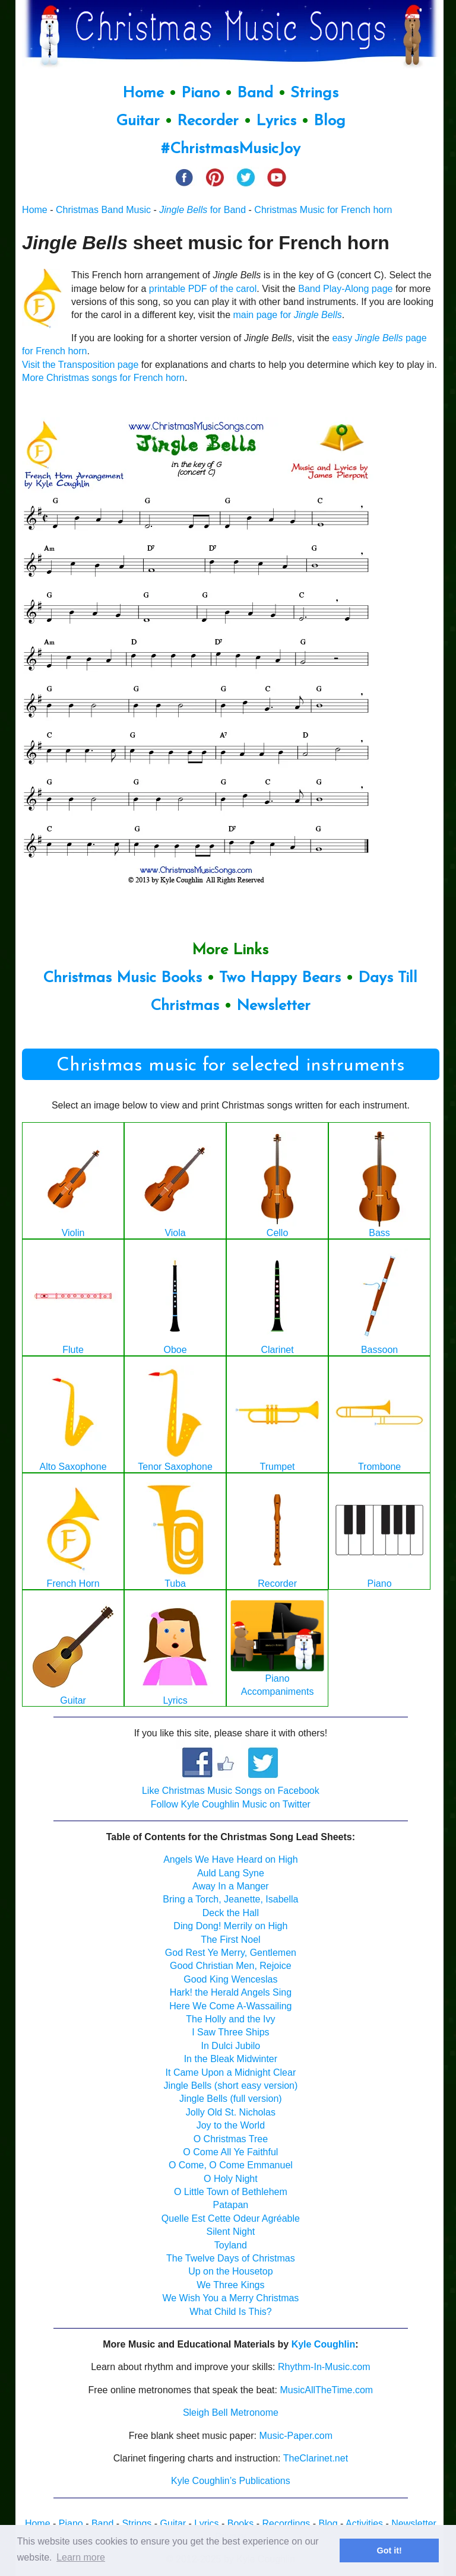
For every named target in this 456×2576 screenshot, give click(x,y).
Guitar (138, 121)
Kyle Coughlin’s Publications (230, 2481)
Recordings (286, 2523)
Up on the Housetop (230, 2271)
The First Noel (230, 1940)
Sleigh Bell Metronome (230, 2412)
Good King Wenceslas (230, 1979)
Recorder (208, 121)
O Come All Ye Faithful (230, 2152)
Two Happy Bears (280, 978)
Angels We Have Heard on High (230, 1859)
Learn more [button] (80, 2557)
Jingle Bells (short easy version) (230, 2086)
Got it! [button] (389, 2550)
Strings (314, 93)
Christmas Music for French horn (323, 210)
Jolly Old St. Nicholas (231, 2112)
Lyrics (276, 121)
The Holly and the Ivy (230, 2019)
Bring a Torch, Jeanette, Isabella (230, 1899)
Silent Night (230, 2231)
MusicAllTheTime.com (326, 2390)
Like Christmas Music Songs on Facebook (230, 1791)
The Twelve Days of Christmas (230, 2258)
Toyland (230, 2245)
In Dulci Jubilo (231, 2046)
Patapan (231, 2205)
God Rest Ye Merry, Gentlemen (230, 1953)
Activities (364, 2523)
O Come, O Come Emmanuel (231, 2165)
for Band (202, 210)
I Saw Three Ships (230, 2032)
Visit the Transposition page (80, 365)
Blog (330, 121)
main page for (287, 315)
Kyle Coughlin (324, 2344)
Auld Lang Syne (230, 1873)
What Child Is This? (230, 2312)
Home (143, 93)
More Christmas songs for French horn (103, 378)
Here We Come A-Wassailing (230, 2006)
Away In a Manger (230, 1886)
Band (257, 93)
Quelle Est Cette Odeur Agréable (231, 2218)
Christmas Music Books (122, 978)
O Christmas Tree (231, 2139)
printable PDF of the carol (202, 289)
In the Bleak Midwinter (230, 2059)
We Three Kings (230, 2285)
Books (240, 2523)
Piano (200, 93)
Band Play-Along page (345, 289)
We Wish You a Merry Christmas (230, 2298)
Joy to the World (231, 2125)
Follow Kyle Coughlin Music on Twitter (231, 1804)
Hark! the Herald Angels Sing (231, 1992)
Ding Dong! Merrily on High (230, 1926)
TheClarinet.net (315, 2458)
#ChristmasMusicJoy (230, 149)
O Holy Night (231, 2179)
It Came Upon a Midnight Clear (231, 2072)
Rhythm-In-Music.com (324, 2367)
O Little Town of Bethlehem (230, 2192)
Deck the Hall (230, 1913)
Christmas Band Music (103, 210)
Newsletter (273, 1006)
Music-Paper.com (295, 2436)
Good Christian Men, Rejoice (231, 1966)
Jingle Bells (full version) (230, 2099)
